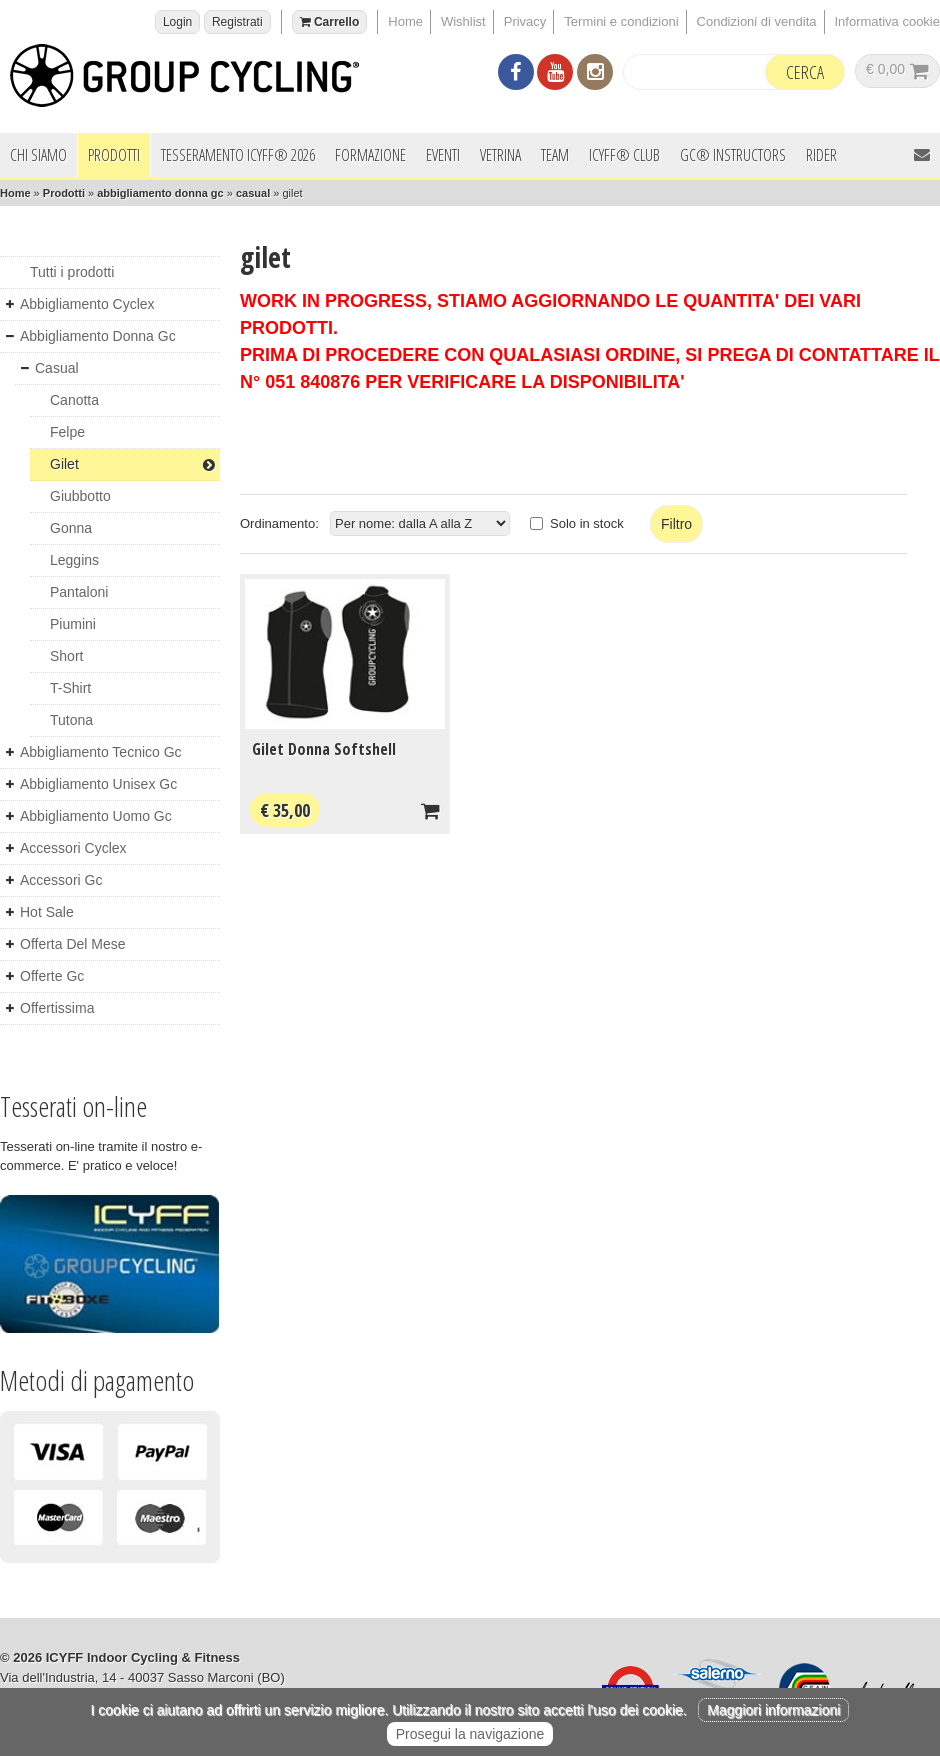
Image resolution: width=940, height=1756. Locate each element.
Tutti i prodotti (72, 272)
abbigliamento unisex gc (98, 784)
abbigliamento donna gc (160, 193)
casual (253, 193)
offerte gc (52, 976)
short (66, 656)
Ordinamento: (279, 523)
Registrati (237, 22)
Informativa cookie (888, 21)
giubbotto (80, 496)
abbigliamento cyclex (87, 304)
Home (405, 21)
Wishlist (463, 21)
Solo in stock (587, 523)
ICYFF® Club (624, 155)
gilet (132, 464)
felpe (67, 432)
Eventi (443, 155)
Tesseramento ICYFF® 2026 (238, 155)
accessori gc (61, 880)
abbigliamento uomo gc (96, 816)
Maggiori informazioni (773, 1710)
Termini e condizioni (621, 21)
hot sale (47, 912)
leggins (74, 560)
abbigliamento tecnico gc (101, 752)
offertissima (57, 1008)
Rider (821, 155)
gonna (71, 528)
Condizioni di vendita (757, 21)
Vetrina (500, 155)
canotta (74, 400)
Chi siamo (38, 155)
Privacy (525, 21)
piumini (73, 624)
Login (177, 22)
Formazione (370, 155)
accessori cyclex (73, 848)
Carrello (330, 22)
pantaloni (79, 592)
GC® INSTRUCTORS (733, 155)
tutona (71, 720)
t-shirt (70, 688)
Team (555, 155)
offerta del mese (73, 944)
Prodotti (114, 155)
